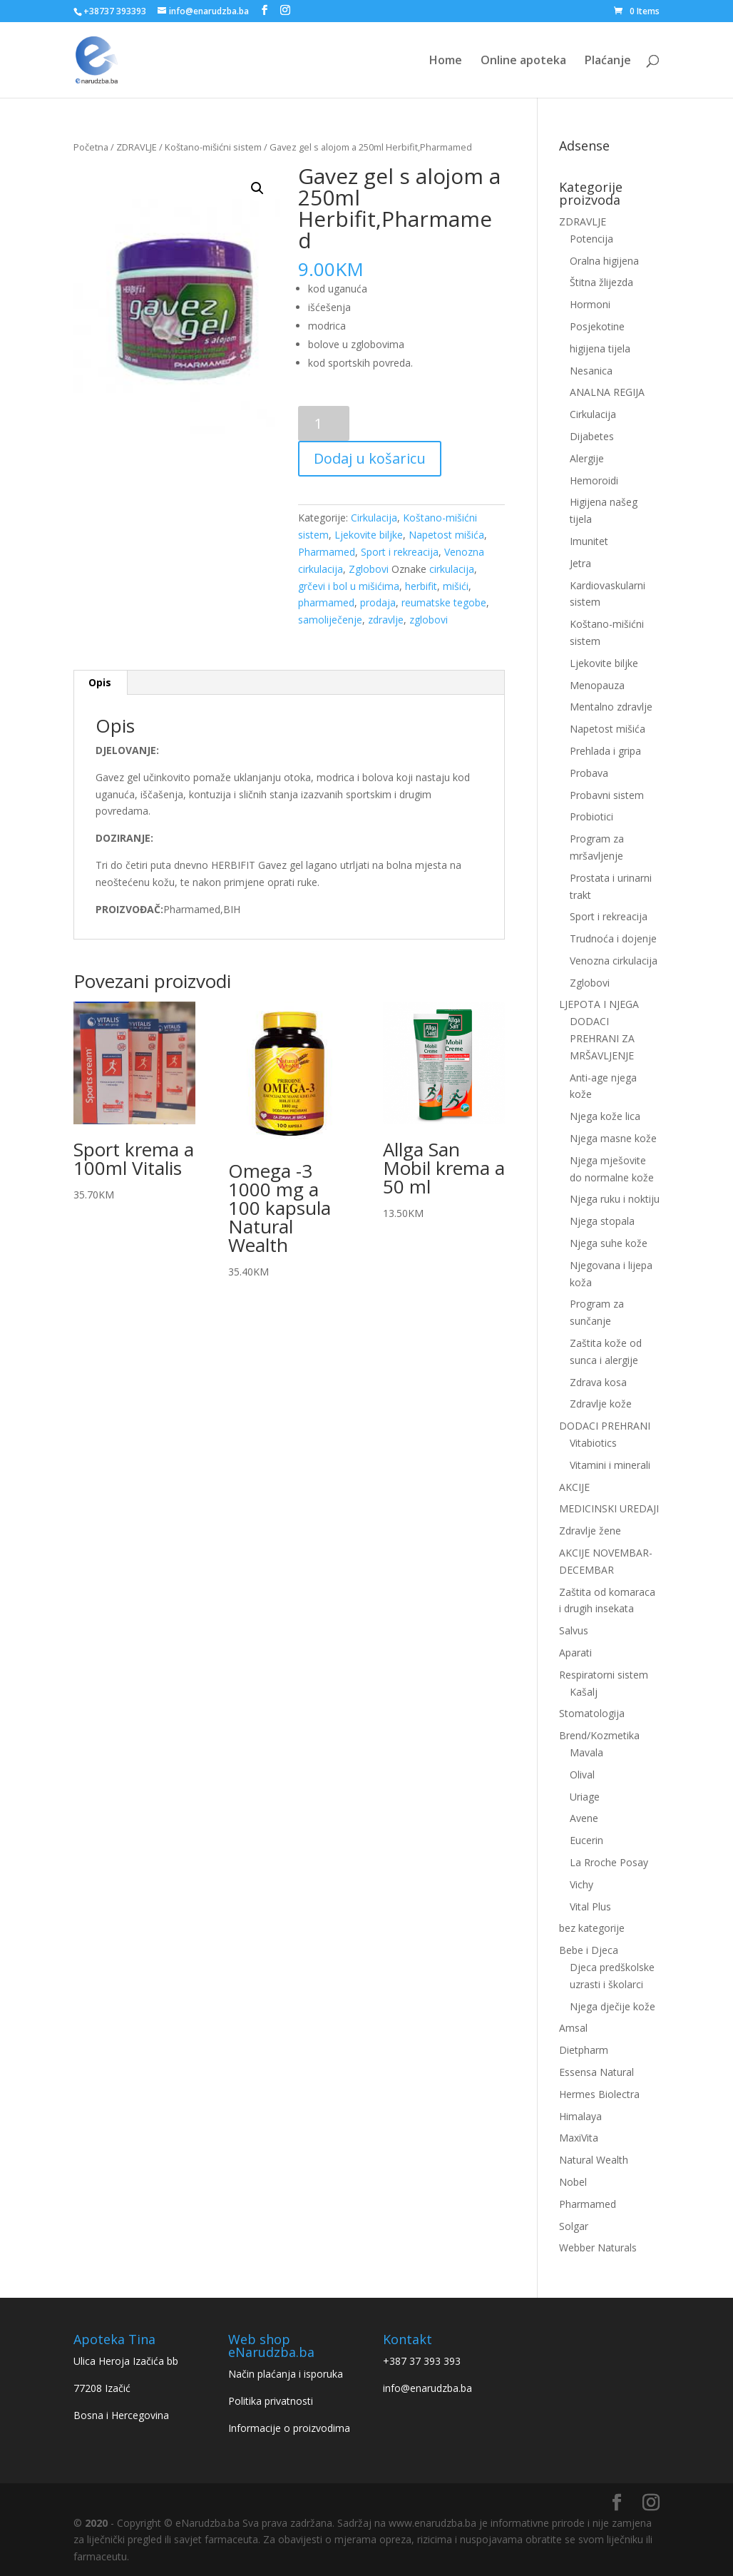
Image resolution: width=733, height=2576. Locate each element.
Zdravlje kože (601, 1403)
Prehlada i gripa (605, 751)
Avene (584, 1818)
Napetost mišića (446, 534)
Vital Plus (590, 1906)
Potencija (591, 238)
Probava (589, 773)
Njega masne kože (613, 1138)
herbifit (421, 586)
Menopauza (597, 685)
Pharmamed (326, 552)
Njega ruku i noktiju (615, 1199)
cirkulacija (451, 569)
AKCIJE (574, 1487)
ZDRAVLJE (136, 147)
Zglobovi (369, 569)
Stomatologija (592, 1713)
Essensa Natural (596, 2072)
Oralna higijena (604, 261)
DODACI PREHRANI (604, 1425)
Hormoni (590, 304)
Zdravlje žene (590, 1530)
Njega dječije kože (612, 2006)
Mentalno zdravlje (611, 706)
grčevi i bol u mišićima (348, 586)
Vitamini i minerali (610, 1465)
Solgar (573, 2226)
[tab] (100, 683)
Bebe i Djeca (588, 1950)
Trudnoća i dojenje (613, 938)
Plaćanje (608, 61)
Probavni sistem (607, 795)
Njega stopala (602, 1221)
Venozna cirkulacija (613, 960)
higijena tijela (600, 348)
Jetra (580, 563)
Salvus (573, 1630)
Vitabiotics (593, 1443)
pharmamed (326, 602)
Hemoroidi (594, 480)
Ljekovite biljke (368, 534)
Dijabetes (592, 436)
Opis (99, 682)
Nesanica (591, 370)
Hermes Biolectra (599, 2094)
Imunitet (589, 541)
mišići (455, 586)
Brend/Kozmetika (599, 1735)
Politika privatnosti (270, 2401)
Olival (582, 1774)
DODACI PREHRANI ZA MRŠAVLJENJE (602, 1038)
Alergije (587, 458)
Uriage (585, 1796)
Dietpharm (583, 2050)
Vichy (581, 1884)
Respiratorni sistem (603, 1674)
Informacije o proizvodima (289, 2428)
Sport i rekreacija (400, 552)
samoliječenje (330, 619)
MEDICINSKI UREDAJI (609, 1508)
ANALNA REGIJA (607, 392)
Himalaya (580, 2116)
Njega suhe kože (608, 1243)
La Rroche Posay (609, 1862)
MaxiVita (578, 2137)
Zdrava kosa (598, 1382)
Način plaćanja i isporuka (285, 2374)
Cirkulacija (374, 517)
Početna (90, 147)
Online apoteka (523, 61)
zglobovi (428, 619)
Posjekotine (597, 326)
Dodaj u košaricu (370, 458)
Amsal (573, 2028)
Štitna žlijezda (601, 282)
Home (445, 61)
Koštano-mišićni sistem (213, 147)
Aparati (575, 1652)
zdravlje (386, 619)
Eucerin (586, 1840)
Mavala (586, 1752)
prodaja (378, 602)
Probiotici (591, 816)
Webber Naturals (598, 2247)
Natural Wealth (593, 2160)
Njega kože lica (605, 1116)
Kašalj (584, 1692)
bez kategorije (592, 1928)
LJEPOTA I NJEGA (599, 1004)
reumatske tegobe (443, 602)
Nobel (573, 2182)
